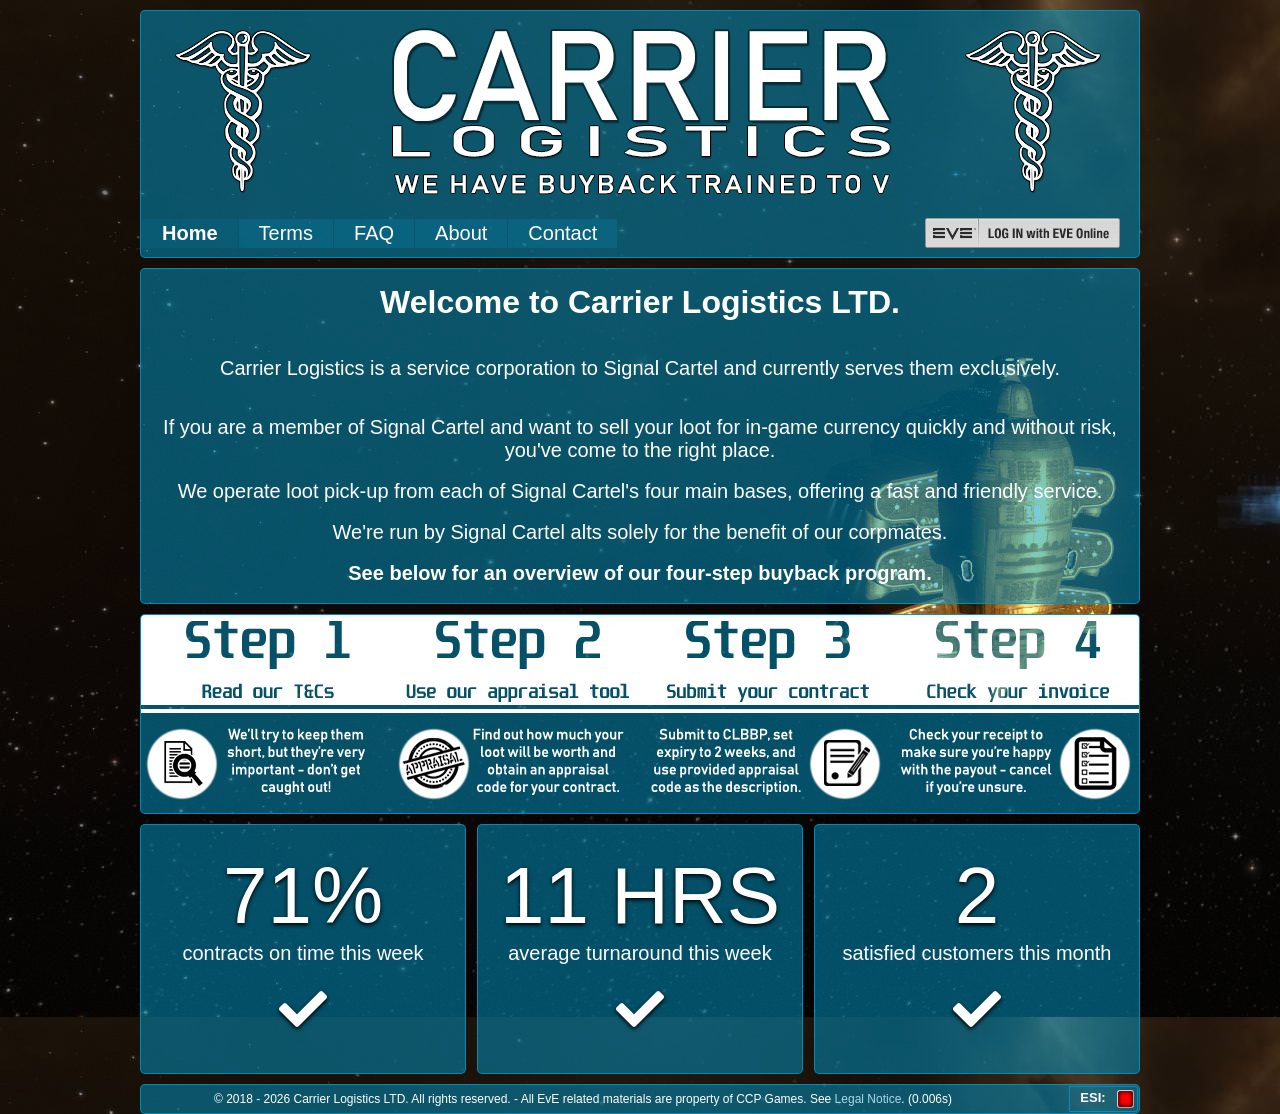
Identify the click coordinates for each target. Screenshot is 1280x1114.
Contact (562, 233)
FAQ (374, 233)
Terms (286, 233)
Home (190, 233)
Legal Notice (868, 1099)
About (461, 233)
